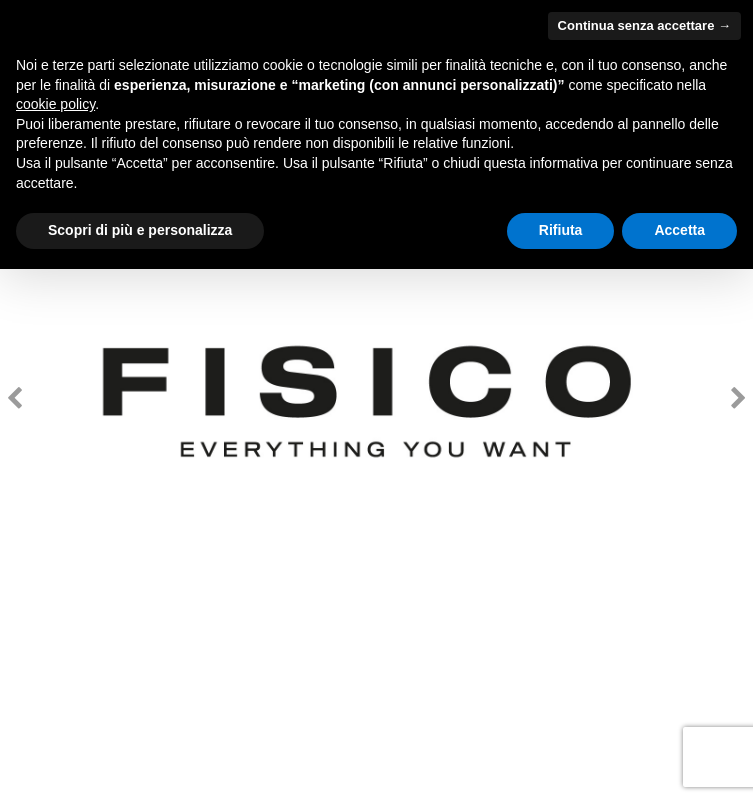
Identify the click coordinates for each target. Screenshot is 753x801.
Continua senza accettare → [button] (644, 25)
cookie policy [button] (55, 104)
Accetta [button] (679, 230)
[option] (376, 400)
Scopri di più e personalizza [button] (140, 230)
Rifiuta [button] (561, 230)
